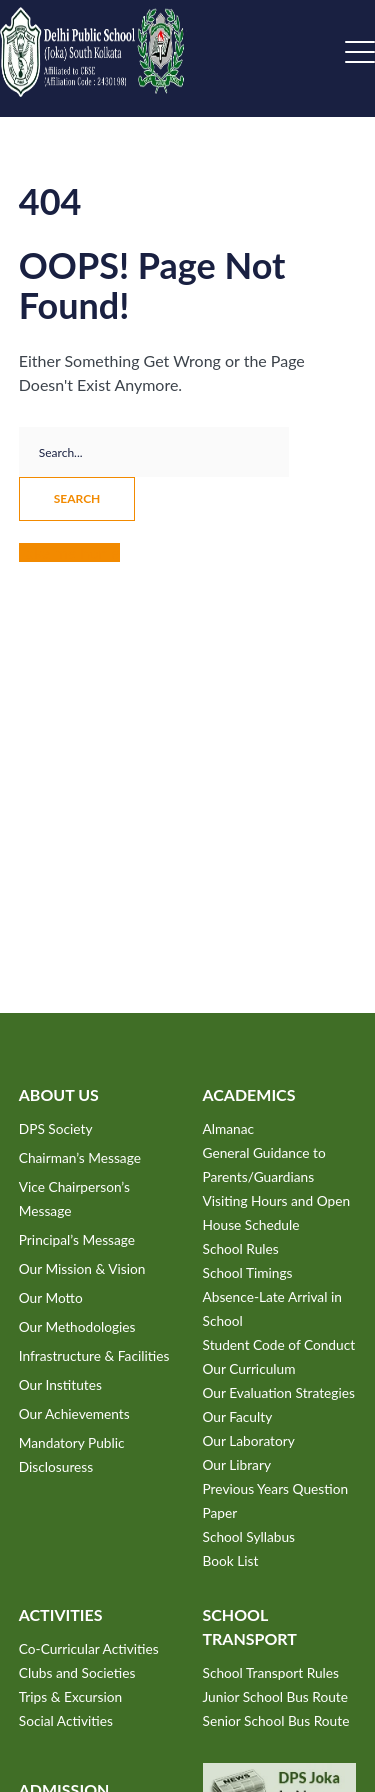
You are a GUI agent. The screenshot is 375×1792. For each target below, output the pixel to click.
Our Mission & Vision (82, 1268)
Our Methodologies (77, 1326)
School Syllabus (249, 1536)
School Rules (241, 1248)
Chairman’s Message (80, 1157)
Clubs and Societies (77, 1672)
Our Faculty (238, 1416)
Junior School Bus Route (275, 1696)
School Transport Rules (271, 1672)
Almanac (229, 1128)
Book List (231, 1560)
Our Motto (51, 1297)
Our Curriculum (249, 1368)
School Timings (248, 1272)
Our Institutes (60, 1384)
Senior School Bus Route (276, 1720)
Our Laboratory (249, 1440)
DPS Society (56, 1128)
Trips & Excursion (70, 1696)
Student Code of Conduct (279, 1344)
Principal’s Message (77, 1239)
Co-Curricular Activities (89, 1648)
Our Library (237, 1464)
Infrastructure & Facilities (94, 1355)
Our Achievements (74, 1413)
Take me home (69, 552)
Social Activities (66, 1720)
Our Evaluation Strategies (279, 1392)
